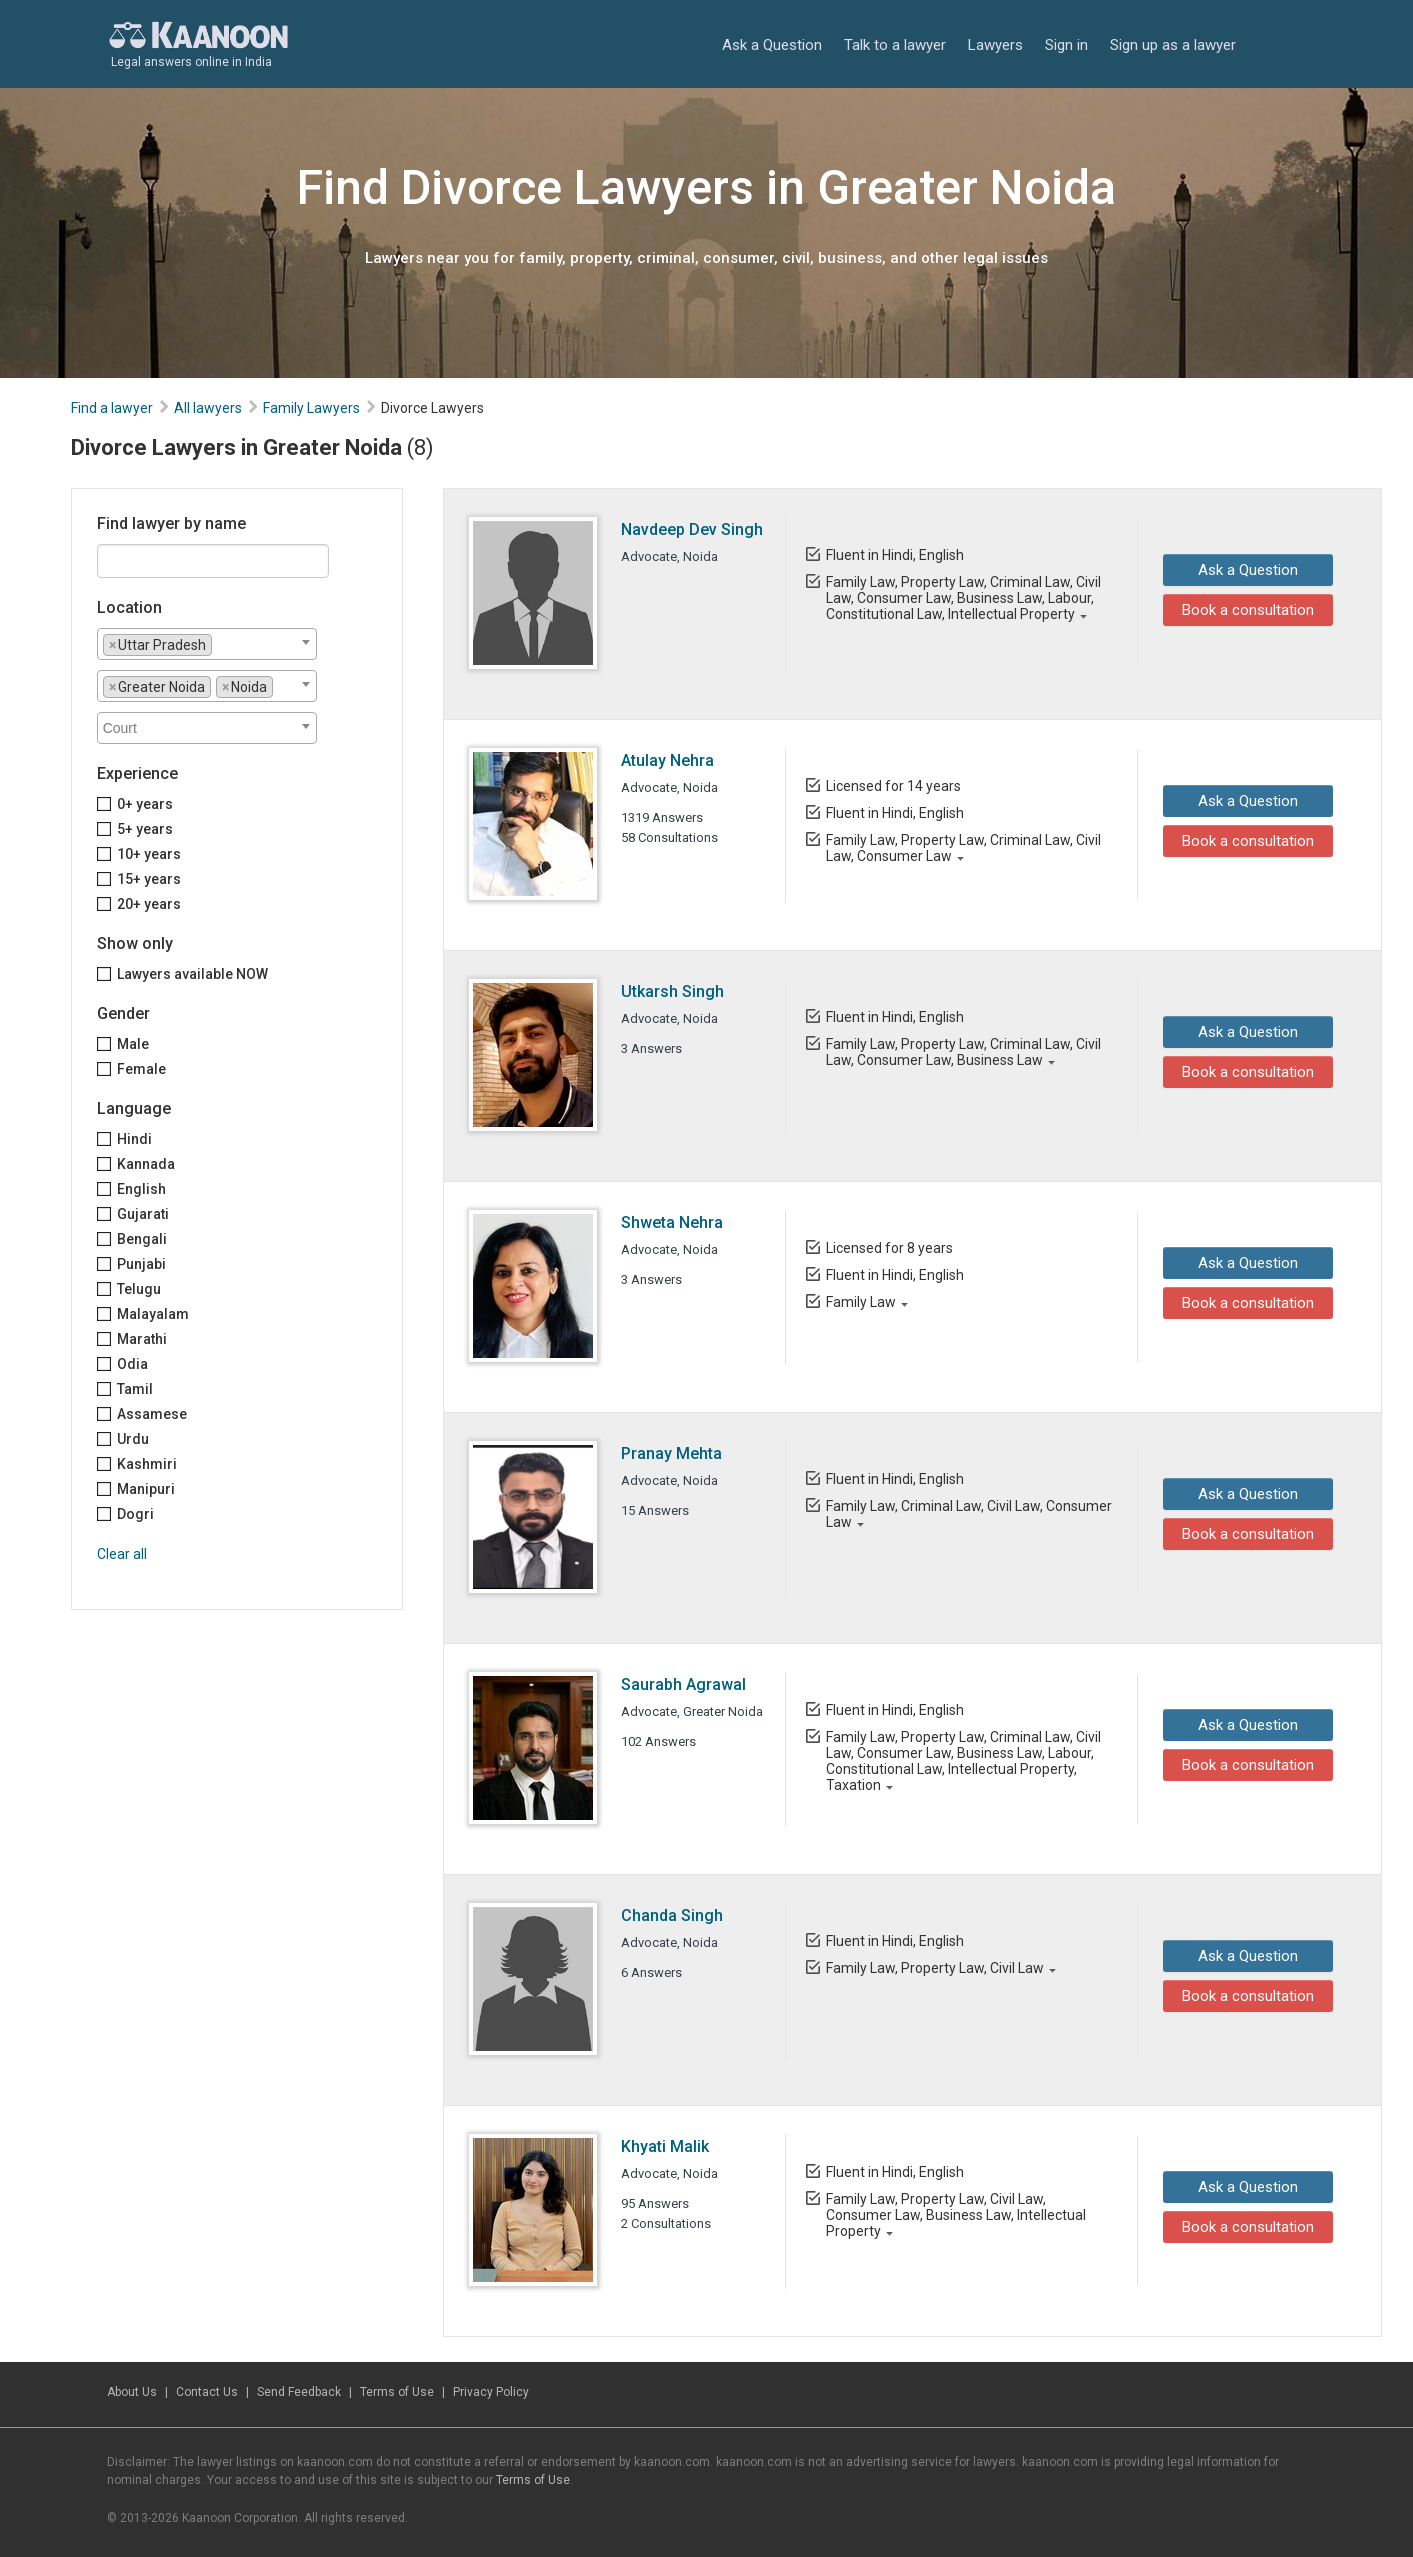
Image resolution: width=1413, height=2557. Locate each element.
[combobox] (207, 644)
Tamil (135, 1389)
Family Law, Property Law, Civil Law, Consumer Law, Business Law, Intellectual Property (955, 2215)
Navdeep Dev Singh (692, 529)
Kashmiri (147, 1464)
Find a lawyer (112, 408)
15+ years (149, 879)
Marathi (142, 1339)
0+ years (145, 804)
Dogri (135, 1514)
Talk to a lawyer (895, 45)
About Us (132, 2392)
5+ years (145, 829)
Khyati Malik (665, 2146)
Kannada (146, 1164)
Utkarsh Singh (672, 991)
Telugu (139, 1289)
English (141, 1189)
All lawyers (208, 408)
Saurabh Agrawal (683, 1684)
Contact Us (207, 2392)
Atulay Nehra (667, 760)
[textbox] (222, 644)
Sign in (1066, 45)
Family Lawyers (311, 408)
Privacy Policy (491, 2392)
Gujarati (143, 1214)
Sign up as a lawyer (1173, 45)
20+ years (149, 904)
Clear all (122, 1554)
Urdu (133, 1439)
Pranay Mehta (671, 1453)
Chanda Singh (672, 1915)
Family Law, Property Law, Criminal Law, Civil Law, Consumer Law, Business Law (962, 1052)
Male (133, 1044)
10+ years (149, 854)
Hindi (134, 1139)
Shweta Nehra (672, 1222)
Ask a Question (772, 45)
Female (141, 1069)
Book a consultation (1243, 610)
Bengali (142, 1239)
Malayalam (153, 1314)
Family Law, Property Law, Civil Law (934, 1968)
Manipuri (146, 1489)
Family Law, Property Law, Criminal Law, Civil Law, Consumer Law (962, 848)
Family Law (860, 1302)
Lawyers (995, 45)
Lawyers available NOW (192, 974)
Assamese (152, 1414)
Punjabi (141, 1264)
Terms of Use (397, 2392)
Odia (132, 1364)
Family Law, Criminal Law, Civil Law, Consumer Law (968, 1514)
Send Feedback (299, 2392)
